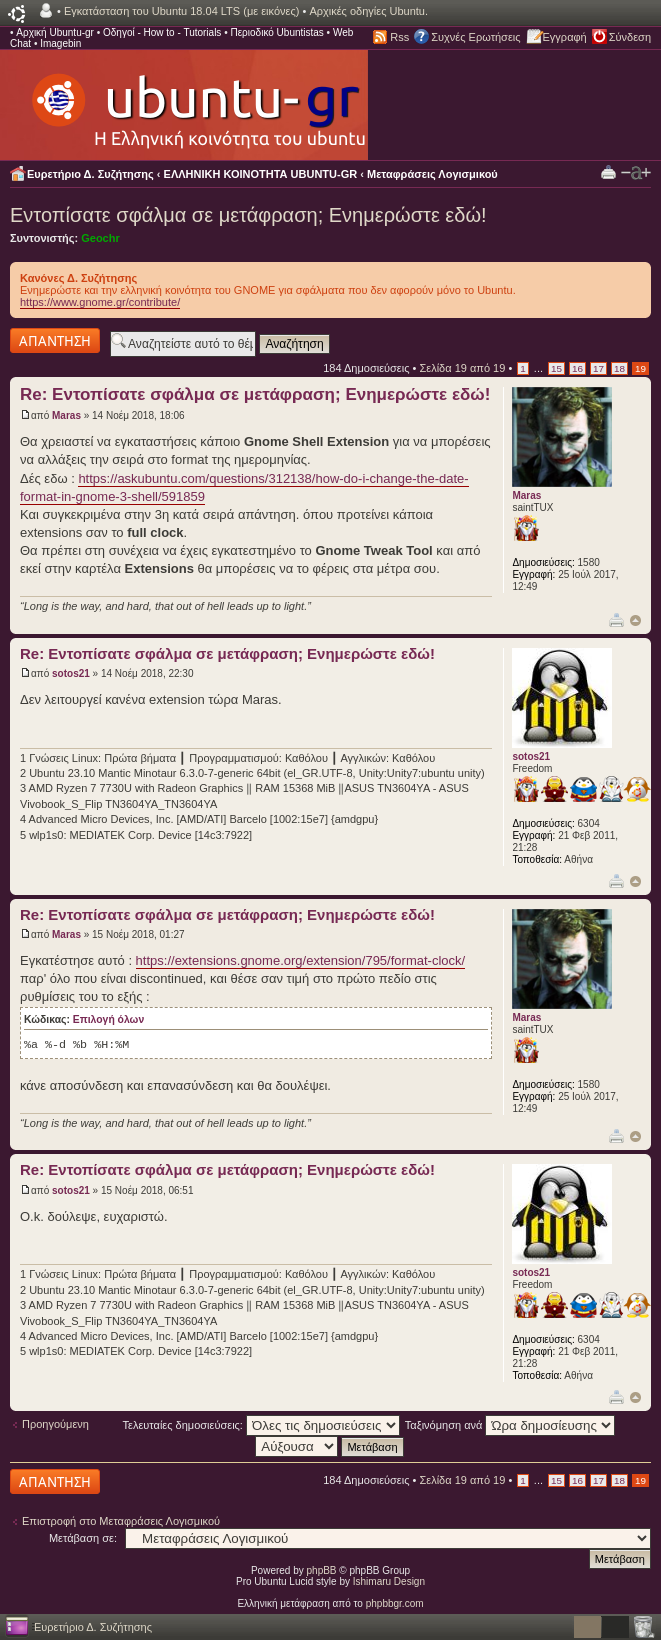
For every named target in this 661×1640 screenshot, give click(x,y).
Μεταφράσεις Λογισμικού (432, 174)
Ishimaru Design (389, 1581)
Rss (399, 37)
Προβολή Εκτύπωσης (608, 171)
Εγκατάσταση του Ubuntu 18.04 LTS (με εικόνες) (181, 11)
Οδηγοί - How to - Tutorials (162, 32)
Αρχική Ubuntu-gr (55, 32)
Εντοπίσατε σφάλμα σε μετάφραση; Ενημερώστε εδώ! (248, 215)
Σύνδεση (630, 37)
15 (556, 368)
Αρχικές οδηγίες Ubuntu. (368, 11)
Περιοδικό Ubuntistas (276, 32)
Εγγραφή (565, 37)
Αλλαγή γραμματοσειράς (636, 173)
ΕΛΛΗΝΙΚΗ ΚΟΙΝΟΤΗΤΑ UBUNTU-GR (261, 174)
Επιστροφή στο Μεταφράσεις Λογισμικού (121, 1521)
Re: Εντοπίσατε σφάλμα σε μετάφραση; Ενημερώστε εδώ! (255, 394)
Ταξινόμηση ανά (510, 1425)
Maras (66, 415)
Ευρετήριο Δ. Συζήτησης (90, 174)
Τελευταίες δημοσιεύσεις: (262, 1425)
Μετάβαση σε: (83, 1538)
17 (598, 368)
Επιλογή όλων (108, 1019)
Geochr (100, 238)
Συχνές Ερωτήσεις (475, 37)
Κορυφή (635, 620)
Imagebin (60, 43)
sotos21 (71, 673)
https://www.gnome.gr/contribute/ (100, 302)
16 (577, 368)
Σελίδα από (462, 368)
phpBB (322, 1570)
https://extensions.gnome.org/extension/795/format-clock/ (301, 960)
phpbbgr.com (395, 1603)
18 (619, 368)
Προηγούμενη (55, 1424)
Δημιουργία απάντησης (55, 340)
